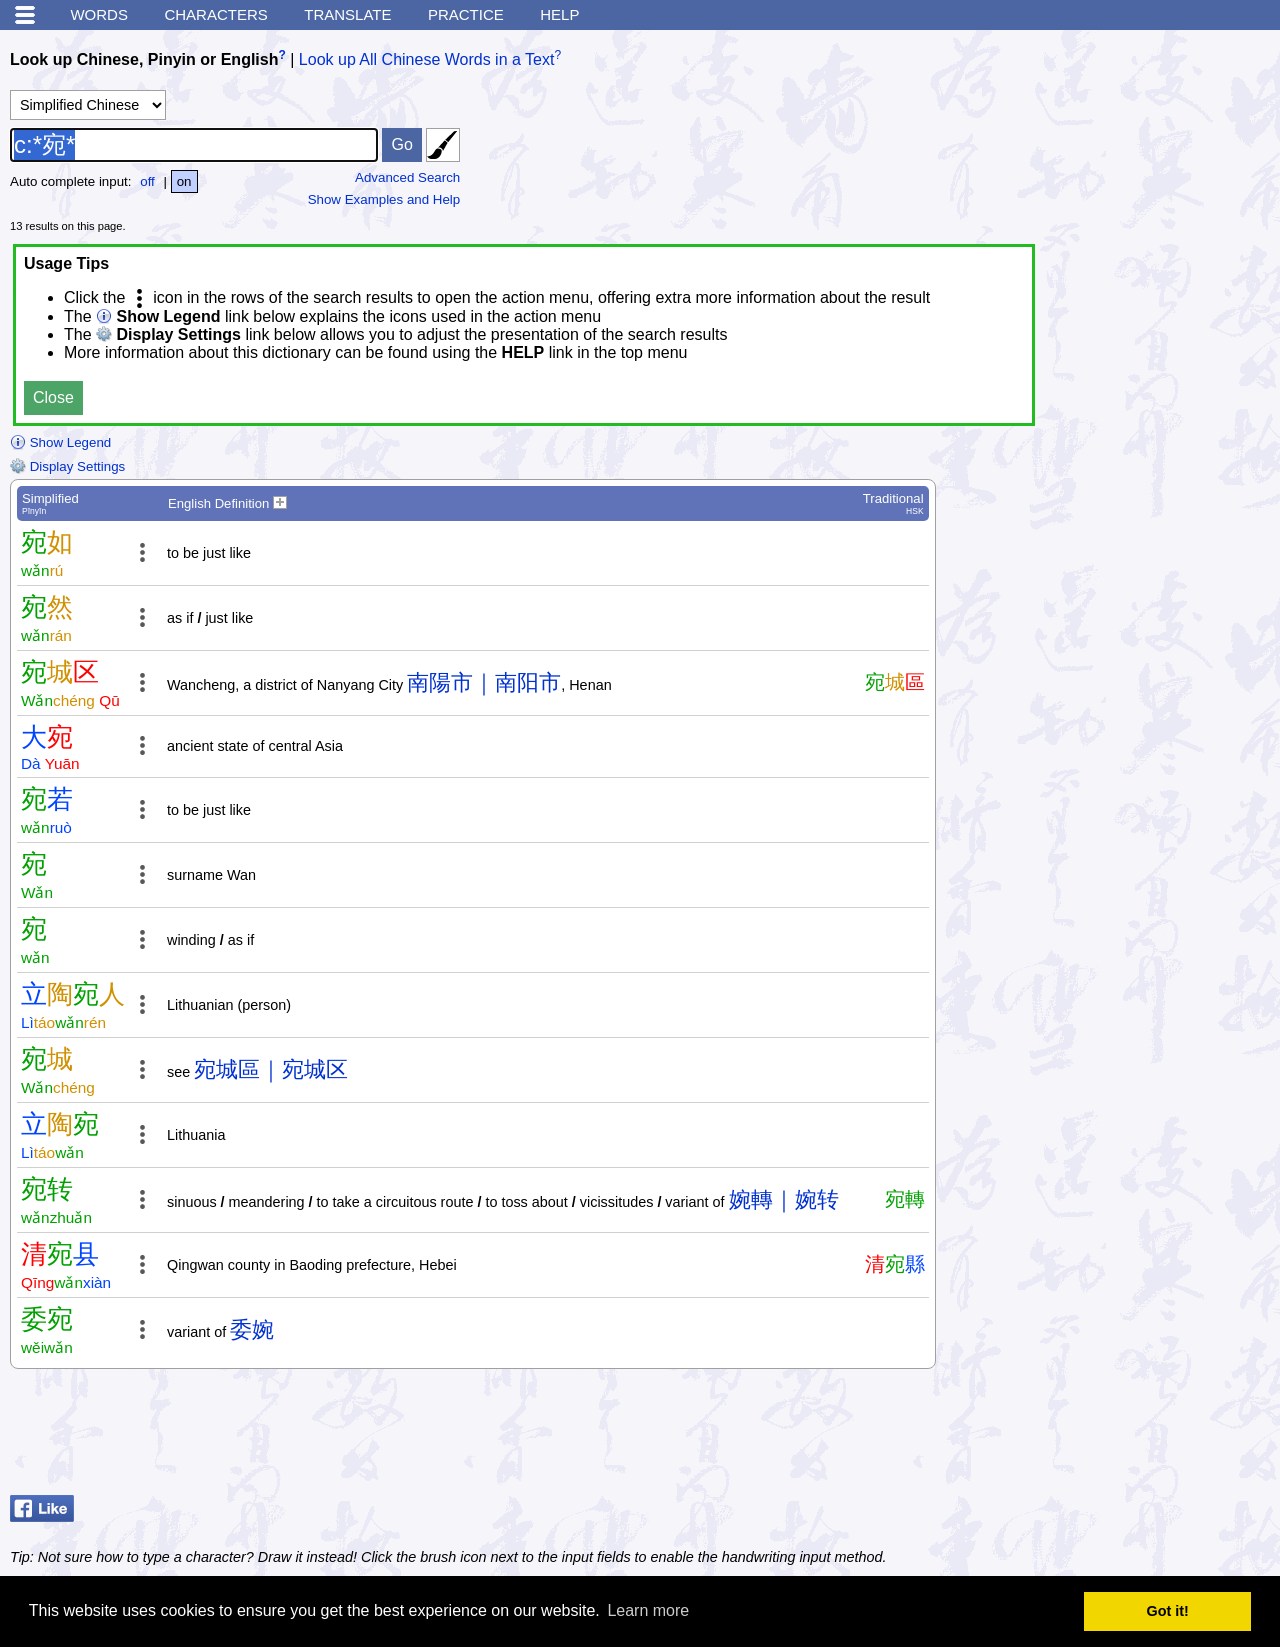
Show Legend (60, 442)
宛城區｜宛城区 (271, 1069)
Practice (466, 14)
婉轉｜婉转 (784, 1199)
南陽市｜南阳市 (484, 682)
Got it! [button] (1168, 1611)
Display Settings (67, 466)
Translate (347, 14)
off (147, 181)
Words (99, 14)
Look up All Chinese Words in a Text (427, 59)
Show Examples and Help (384, 199)
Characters (215, 14)
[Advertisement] (1110, 1437)
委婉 (252, 1329)
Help (559, 14)
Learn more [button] (648, 1610)
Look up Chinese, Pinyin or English (144, 59)
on (184, 181)
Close (53, 397)
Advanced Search (407, 177)
